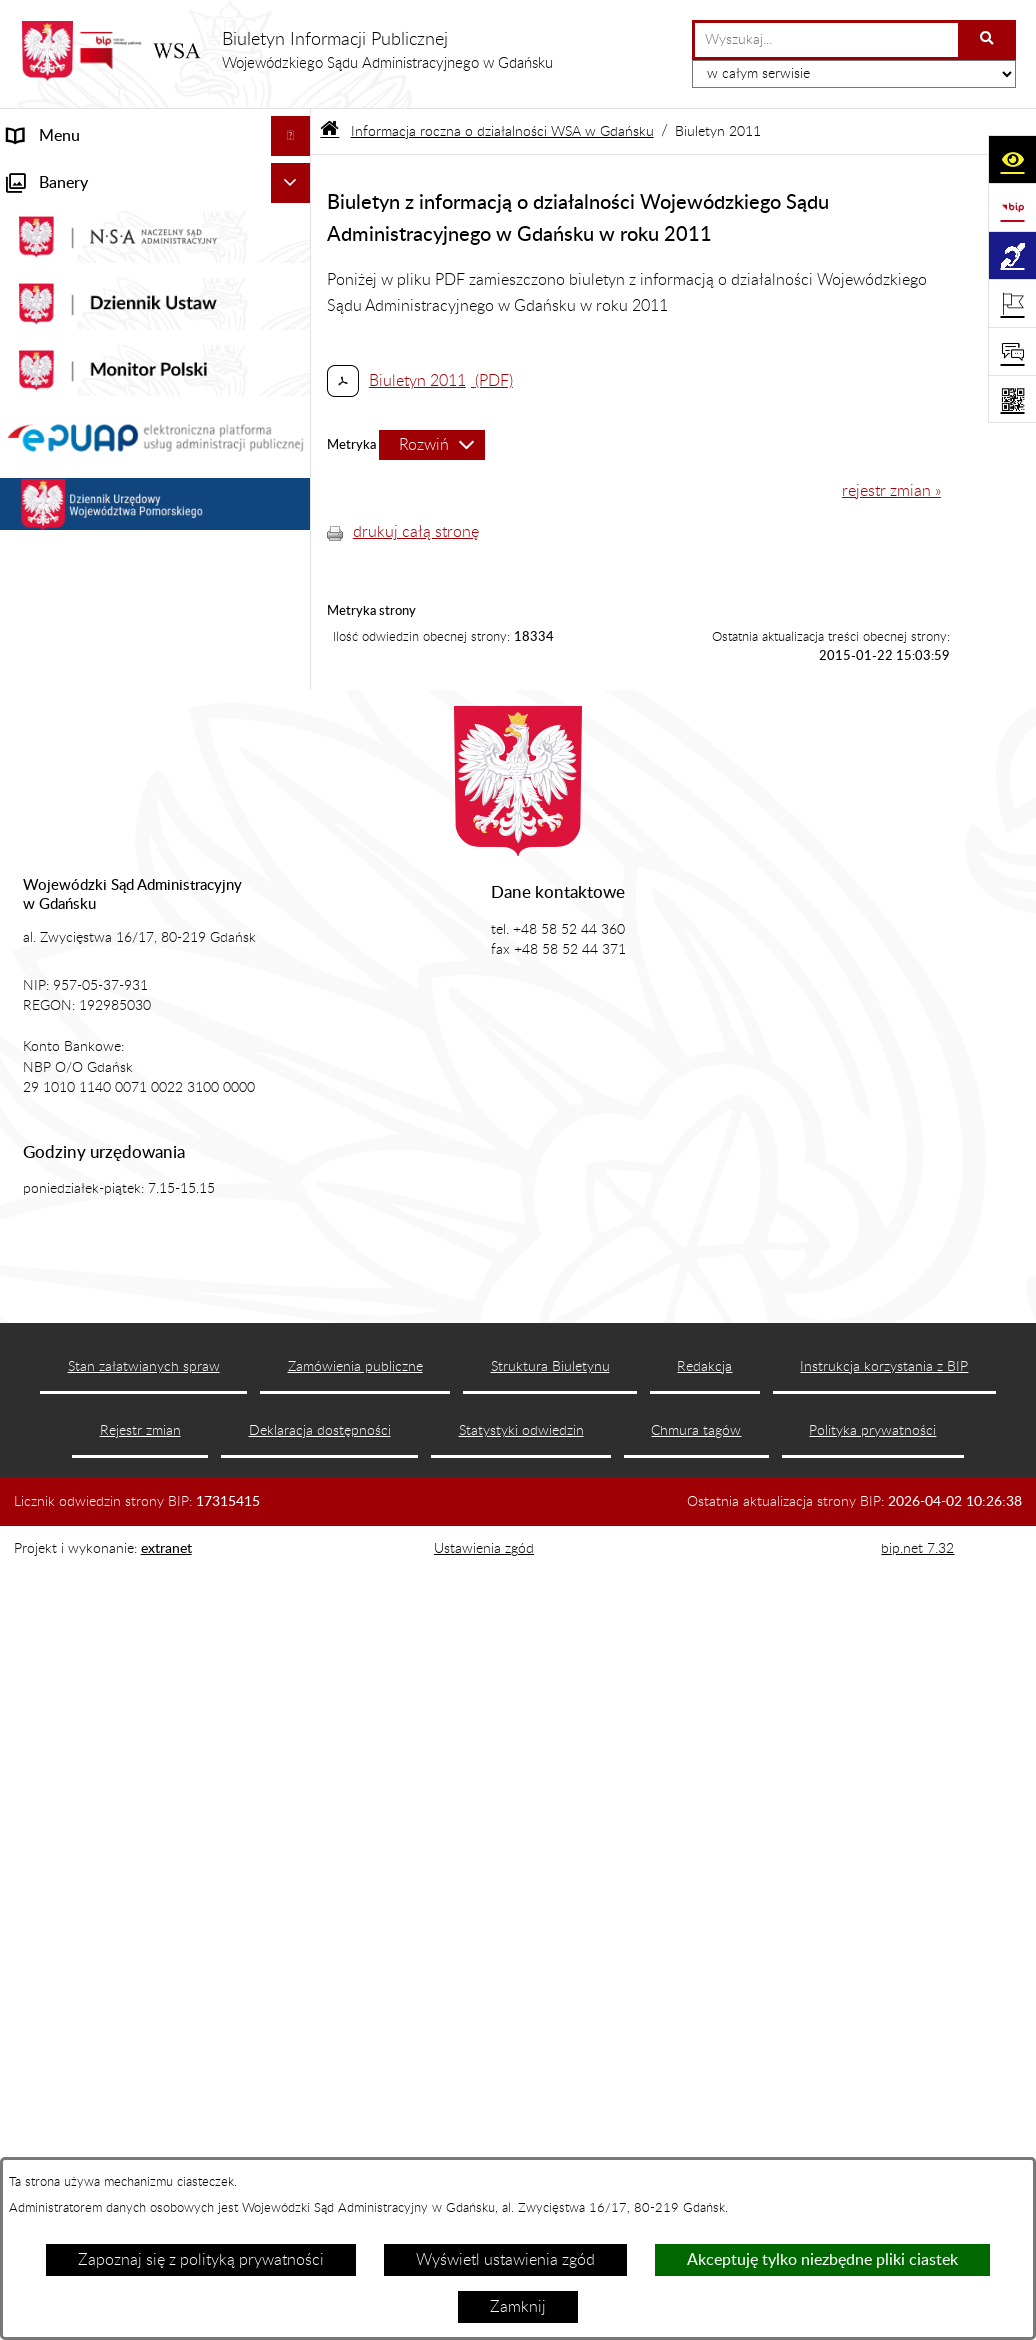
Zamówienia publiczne (355, 2133)
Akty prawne (51, 296)
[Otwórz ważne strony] (1012, 303)
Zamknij (518, 2307)
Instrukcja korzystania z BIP (884, 2133)
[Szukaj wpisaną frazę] (988, 40)
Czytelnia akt (52, 496)
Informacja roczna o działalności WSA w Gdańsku (120, 588)
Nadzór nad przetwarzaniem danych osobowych (133, 740)
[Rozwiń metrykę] (432, 445)
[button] (294, 216)
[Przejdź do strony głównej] (286, 51)
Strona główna (58, 176)
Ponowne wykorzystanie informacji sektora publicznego (128, 988)
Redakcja (704, 2133)
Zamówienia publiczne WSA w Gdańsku (113, 844)
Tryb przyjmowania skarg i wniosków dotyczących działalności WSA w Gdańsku (134, 664)
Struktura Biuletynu (550, 2133)
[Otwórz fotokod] (1012, 399)
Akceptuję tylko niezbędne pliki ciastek (822, 2260)
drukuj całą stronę (416, 532)
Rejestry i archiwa (69, 792)
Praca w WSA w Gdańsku (95, 936)
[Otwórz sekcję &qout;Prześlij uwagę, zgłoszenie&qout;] (1012, 351)
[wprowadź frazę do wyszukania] (826, 40)
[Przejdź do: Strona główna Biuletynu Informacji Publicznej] (329, 131)
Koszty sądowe (59, 336)
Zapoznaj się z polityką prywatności (201, 2260)
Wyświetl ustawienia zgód (505, 2260)
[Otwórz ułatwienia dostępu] (1012, 159)
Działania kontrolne (75, 896)
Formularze (47, 1040)
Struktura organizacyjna (90, 376)
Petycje (33, 536)
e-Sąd (28, 456)
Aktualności (48, 256)
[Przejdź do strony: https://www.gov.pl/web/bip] (1012, 207)
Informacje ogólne (70, 216)
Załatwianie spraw (71, 416)
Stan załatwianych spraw (144, 2133)
